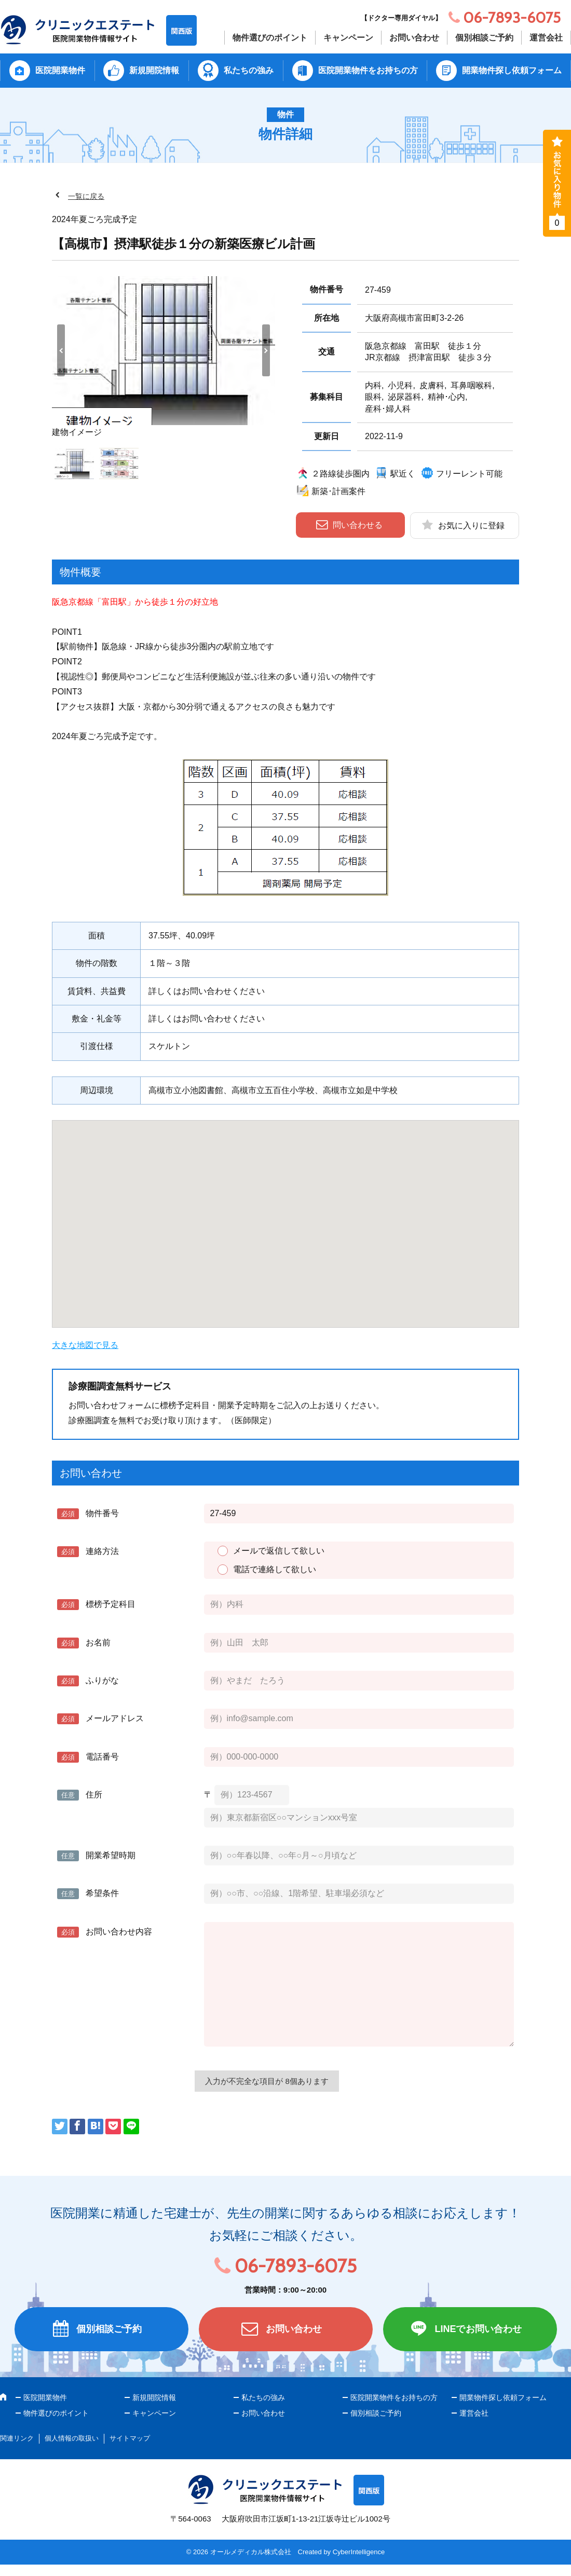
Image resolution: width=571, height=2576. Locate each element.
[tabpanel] (163, 358)
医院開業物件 (60, 70)
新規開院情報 (154, 70)
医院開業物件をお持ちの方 (368, 70)
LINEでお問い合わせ (477, 2329)
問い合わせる (358, 525)
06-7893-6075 (296, 2265)
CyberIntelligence (359, 2552)
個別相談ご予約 (484, 37)
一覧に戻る (86, 196)
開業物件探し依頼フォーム (512, 70)
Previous (61, 350)
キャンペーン (348, 37)
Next (266, 350)
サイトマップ (130, 2438)
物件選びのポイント (270, 37)
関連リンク (17, 2438)
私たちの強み (249, 70)
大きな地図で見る (85, 1345)
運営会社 (546, 37)
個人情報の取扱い (72, 2438)
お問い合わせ (414, 37)
